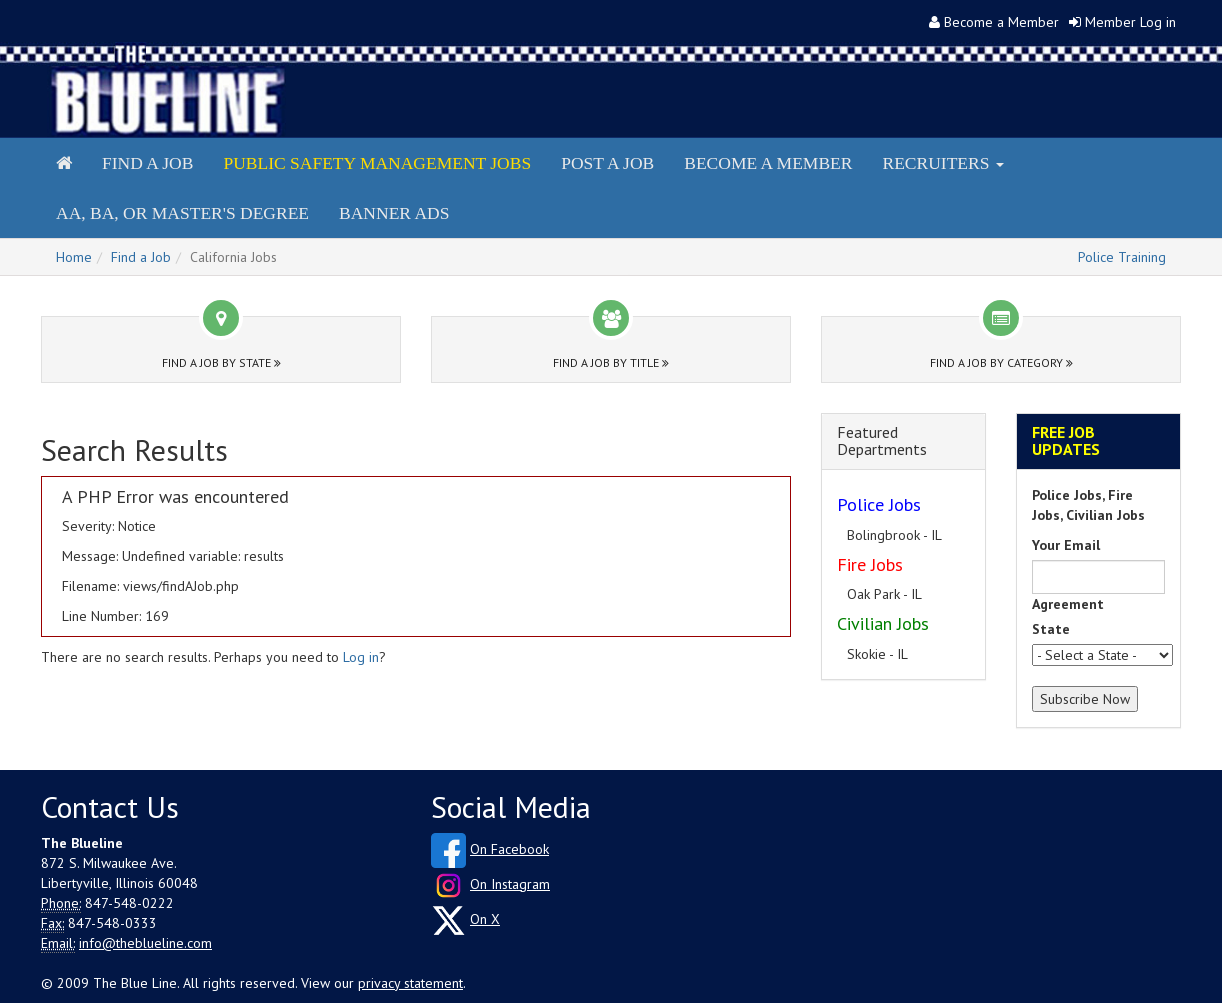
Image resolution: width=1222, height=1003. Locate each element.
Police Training (1122, 257)
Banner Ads (394, 213)
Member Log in (1130, 22)
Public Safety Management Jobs (377, 163)
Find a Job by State (221, 362)
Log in (361, 657)
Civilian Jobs (883, 623)
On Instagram (510, 884)
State (1051, 629)
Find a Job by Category (1001, 362)
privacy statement (410, 983)
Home (74, 257)
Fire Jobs (870, 564)
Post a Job (607, 163)
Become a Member (1001, 22)
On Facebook (509, 849)
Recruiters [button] (942, 163)
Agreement (1068, 604)
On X (485, 919)
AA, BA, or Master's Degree (182, 213)
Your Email (1066, 545)
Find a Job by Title (611, 362)
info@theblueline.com (145, 943)
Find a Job (147, 163)
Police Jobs (879, 504)
